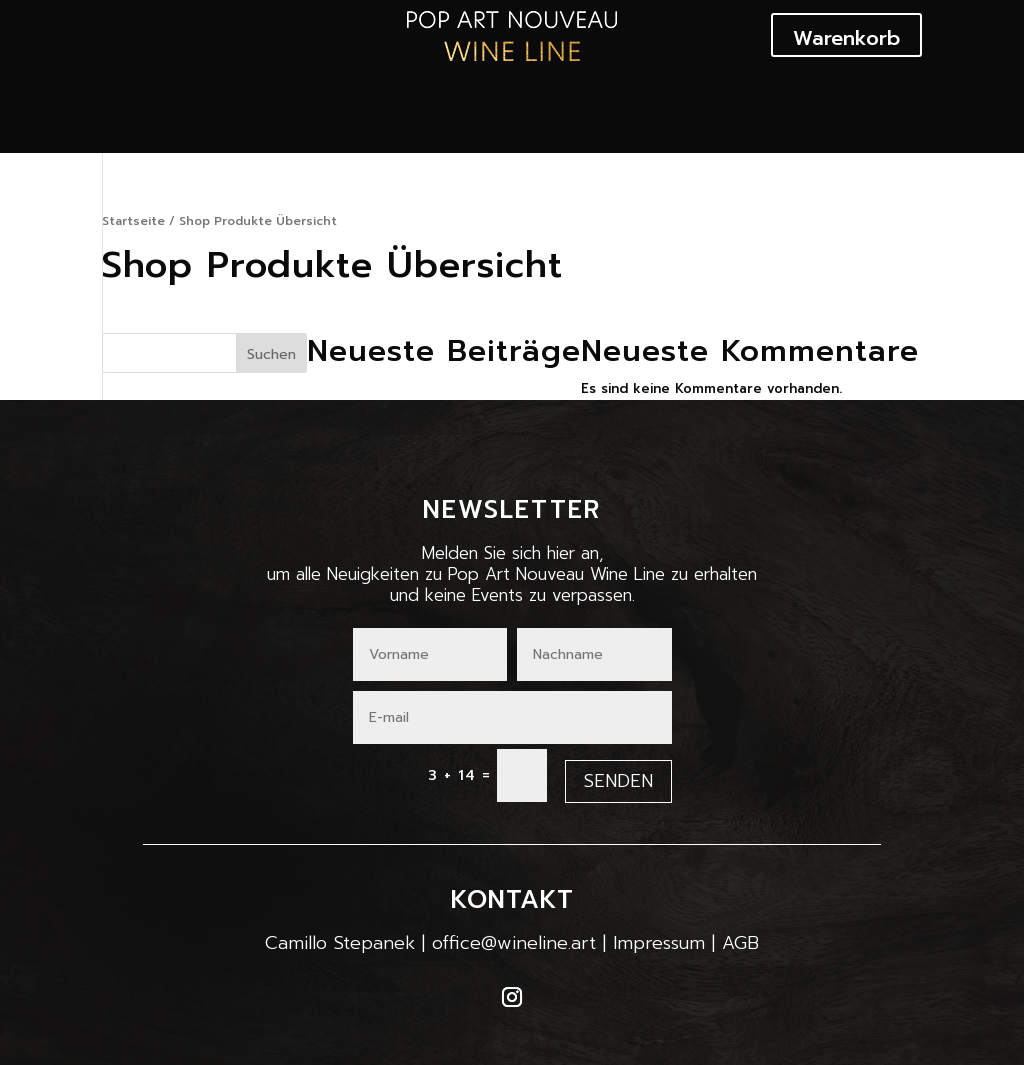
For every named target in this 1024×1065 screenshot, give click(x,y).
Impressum (659, 943)
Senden (618, 781)
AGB (740, 943)
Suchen (271, 354)
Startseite (133, 221)
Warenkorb (846, 38)
